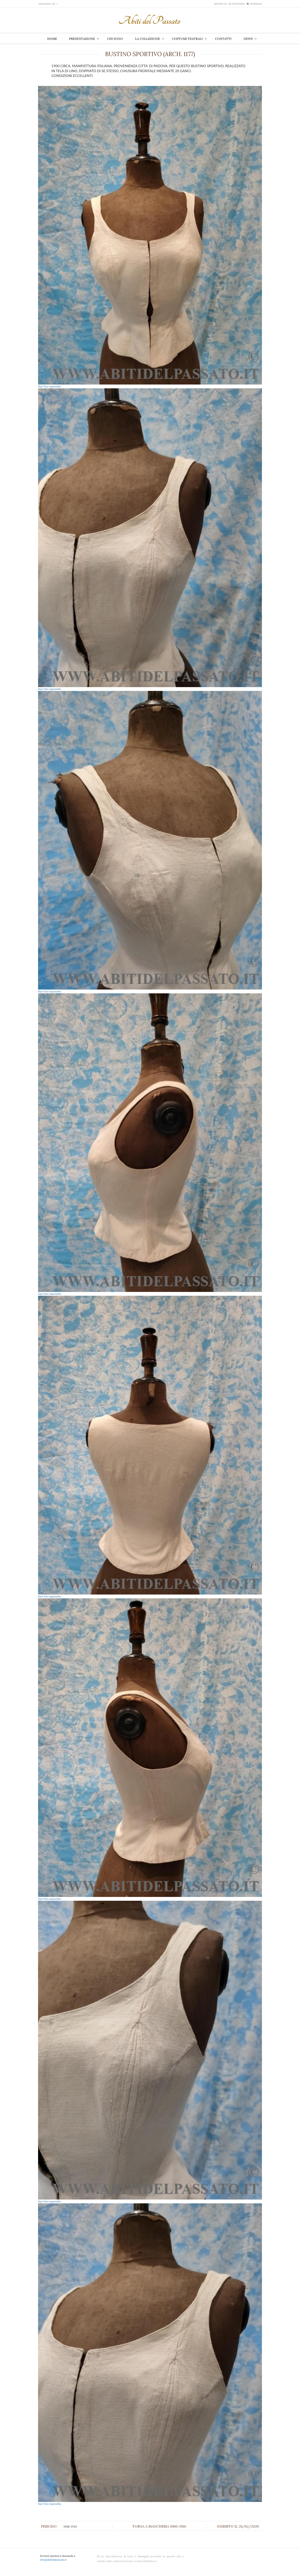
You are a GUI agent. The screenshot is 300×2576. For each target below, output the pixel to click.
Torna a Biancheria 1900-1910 (159, 2526)
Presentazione (82, 39)
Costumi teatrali (187, 39)
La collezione (147, 39)
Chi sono (115, 39)
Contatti (223, 39)
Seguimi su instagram (229, 3)
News (248, 39)
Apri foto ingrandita (49, 386)
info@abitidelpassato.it (53, 2559)
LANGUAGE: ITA (48, 3)
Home (52, 39)
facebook (254, 3)
